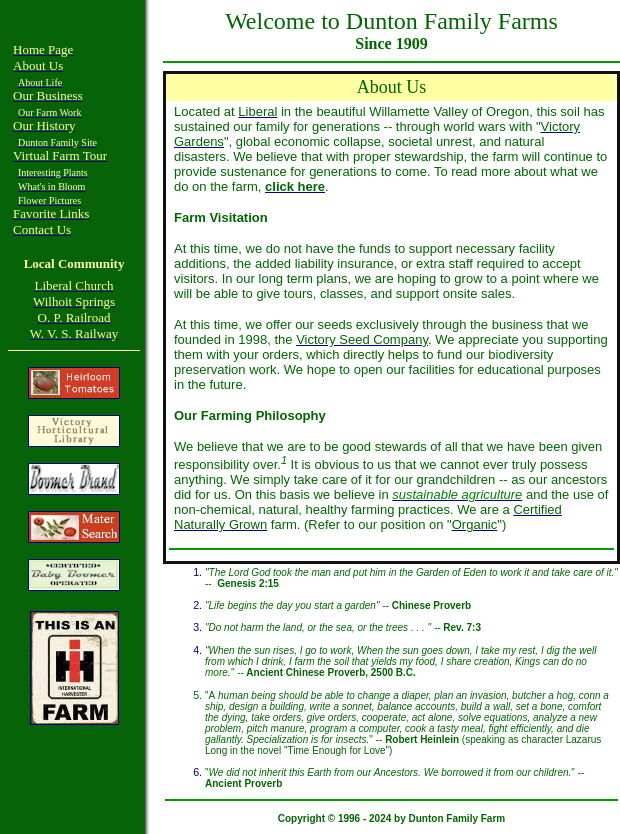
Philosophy (291, 415)
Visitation (238, 217)
